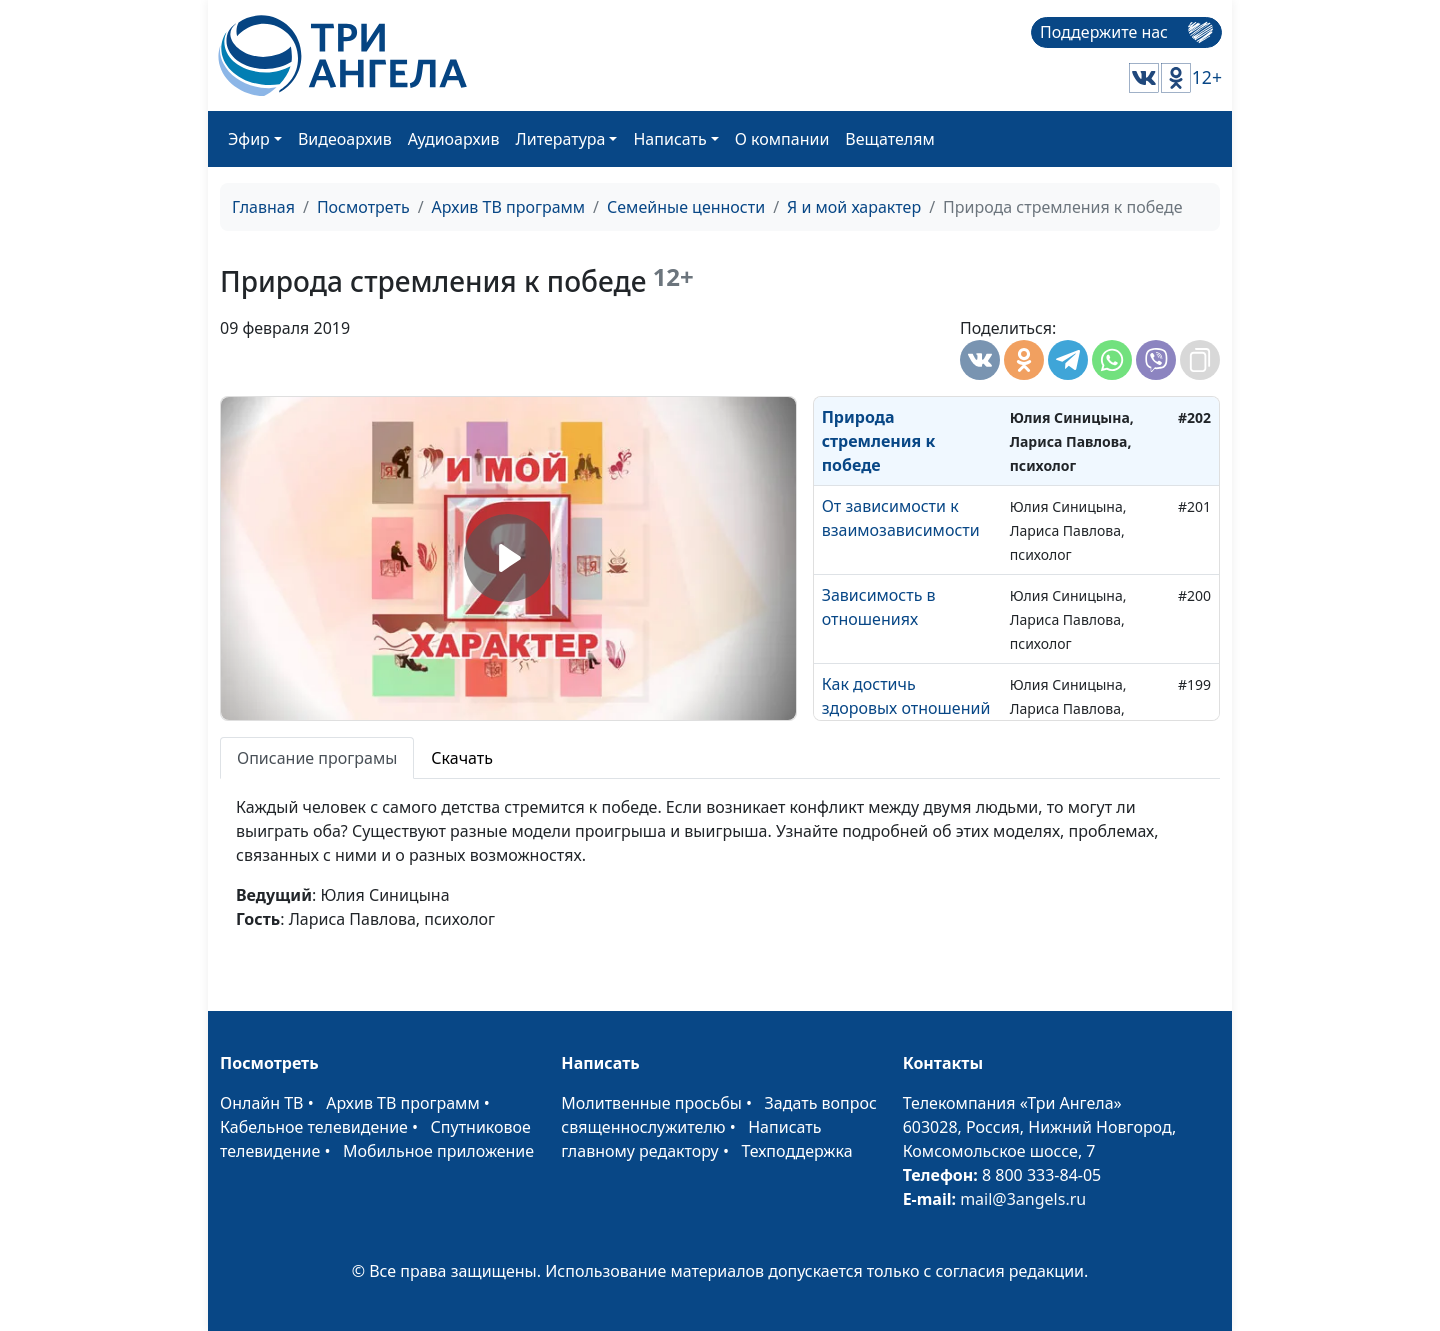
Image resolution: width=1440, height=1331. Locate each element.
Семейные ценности (686, 207)
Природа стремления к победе (879, 441)
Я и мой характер (854, 207)
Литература (561, 139)
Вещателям (889, 139)
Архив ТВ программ (509, 207)
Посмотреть (363, 207)
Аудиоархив (454, 139)
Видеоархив (345, 139)
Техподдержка (796, 1151)
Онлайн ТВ (262, 1103)
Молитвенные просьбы (651, 1103)
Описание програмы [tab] (317, 758)
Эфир (249, 139)
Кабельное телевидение (314, 1127)
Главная (263, 207)
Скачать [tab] (462, 758)
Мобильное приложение (438, 1151)
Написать (669, 139)
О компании (782, 139)
